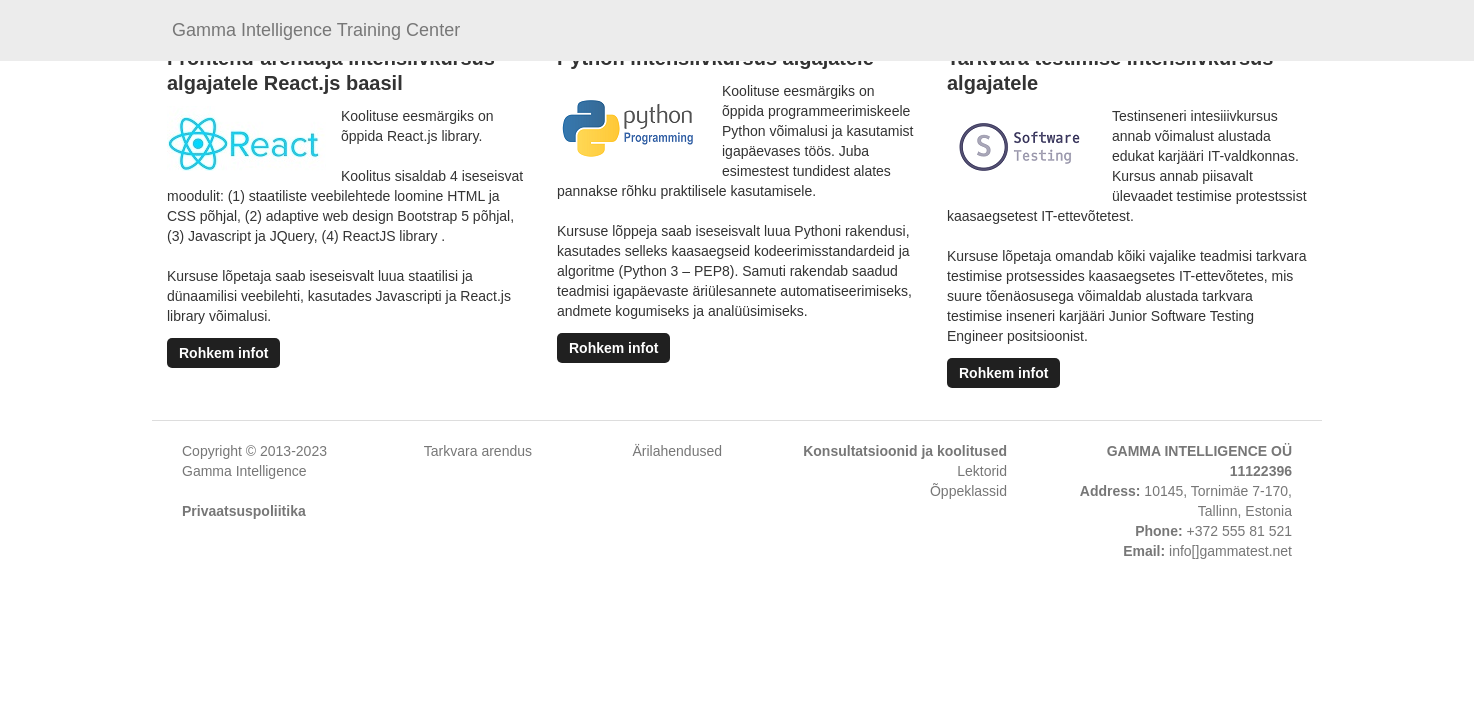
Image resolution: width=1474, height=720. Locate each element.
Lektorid (982, 471)
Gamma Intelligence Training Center (316, 30)
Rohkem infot (223, 353)
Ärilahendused (677, 451)
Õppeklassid (968, 491)
